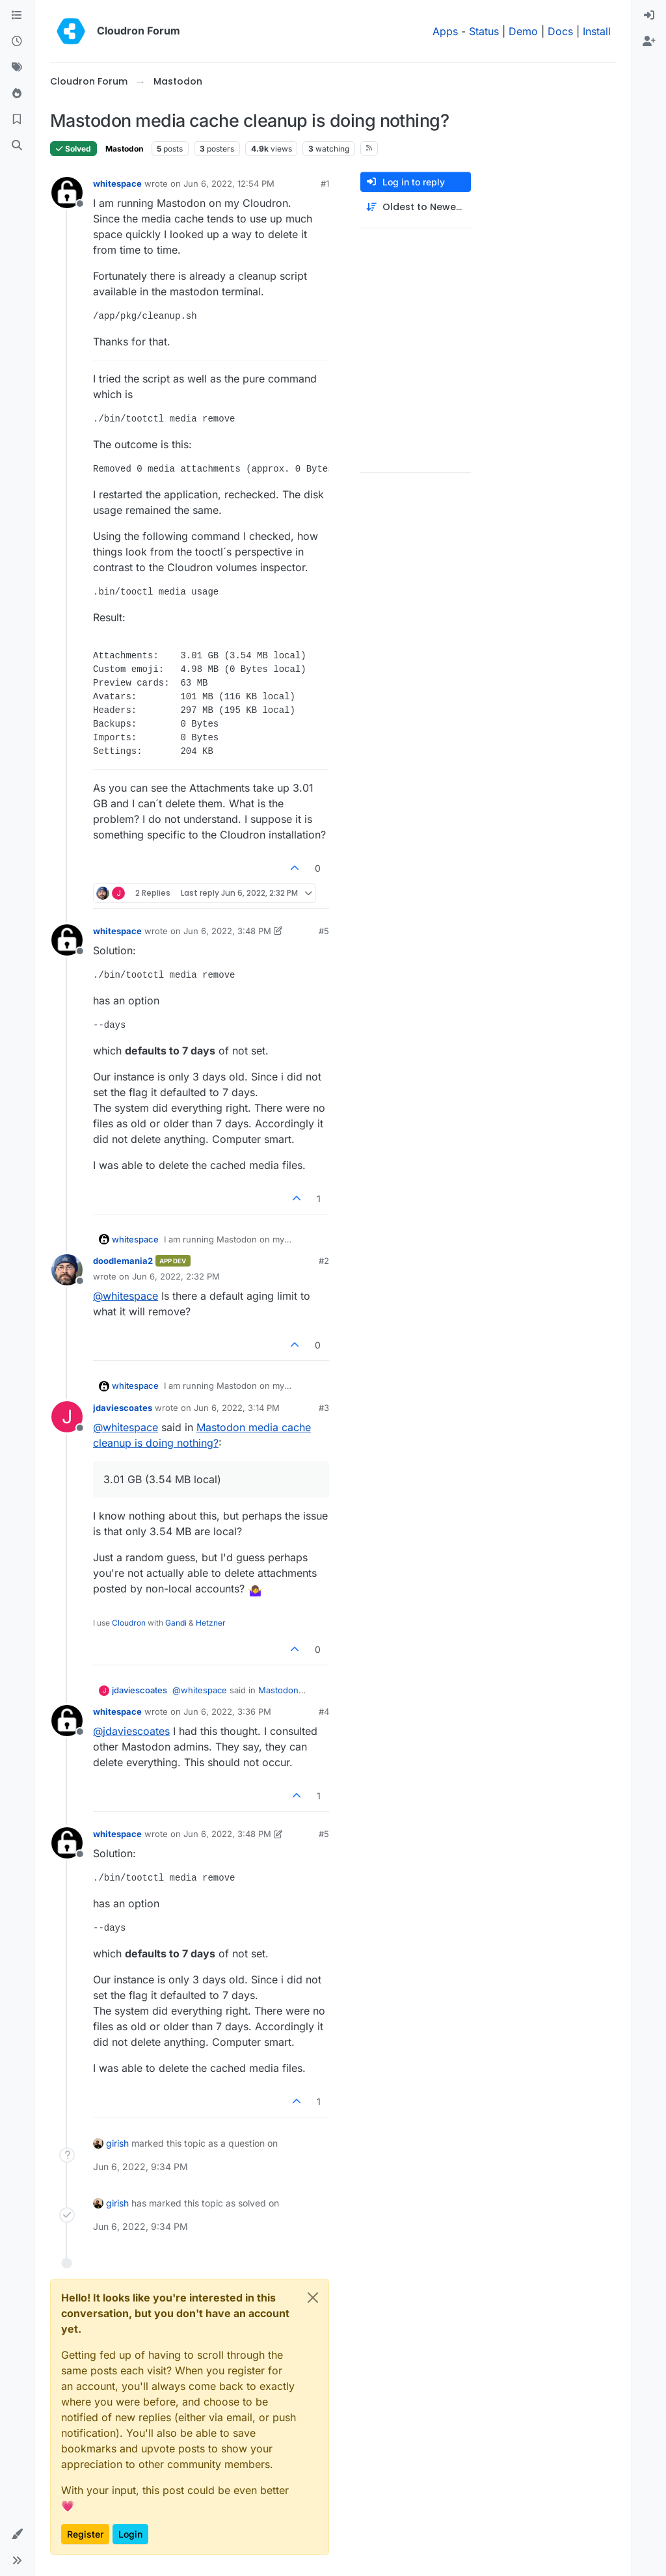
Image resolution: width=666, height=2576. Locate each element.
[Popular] (17, 93)
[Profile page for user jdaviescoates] (67, 1416)
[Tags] (17, 67)
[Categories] (17, 15)
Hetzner (211, 1623)
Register (85, 2534)
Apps (445, 31)
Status (484, 31)
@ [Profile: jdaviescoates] (131, 1730)
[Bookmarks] (17, 119)
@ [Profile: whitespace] (125, 1295)
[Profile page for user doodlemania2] (67, 1269)
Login (130, 2534)
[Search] (17, 145)
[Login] (649, 15)
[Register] (649, 41)
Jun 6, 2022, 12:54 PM (228, 183)
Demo (523, 31)
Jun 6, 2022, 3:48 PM (227, 931)
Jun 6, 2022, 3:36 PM (227, 1711)
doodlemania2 (123, 1260)
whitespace (117, 183)
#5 (324, 931)
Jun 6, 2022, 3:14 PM (237, 1407)
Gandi (176, 1623)
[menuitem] (649, 15)
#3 (324, 1407)
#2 (324, 1260)
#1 (325, 183)
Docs (560, 31)
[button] (17, 2534)
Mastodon (124, 149)
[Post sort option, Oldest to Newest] (415, 207)
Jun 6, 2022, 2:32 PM (176, 1276)
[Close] (312, 2297)
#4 (324, 1711)
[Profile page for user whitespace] (67, 192)
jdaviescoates (122, 1407)
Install (597, 31)
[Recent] (17, 41)
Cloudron (129, 1623)
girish (117, 2143)
